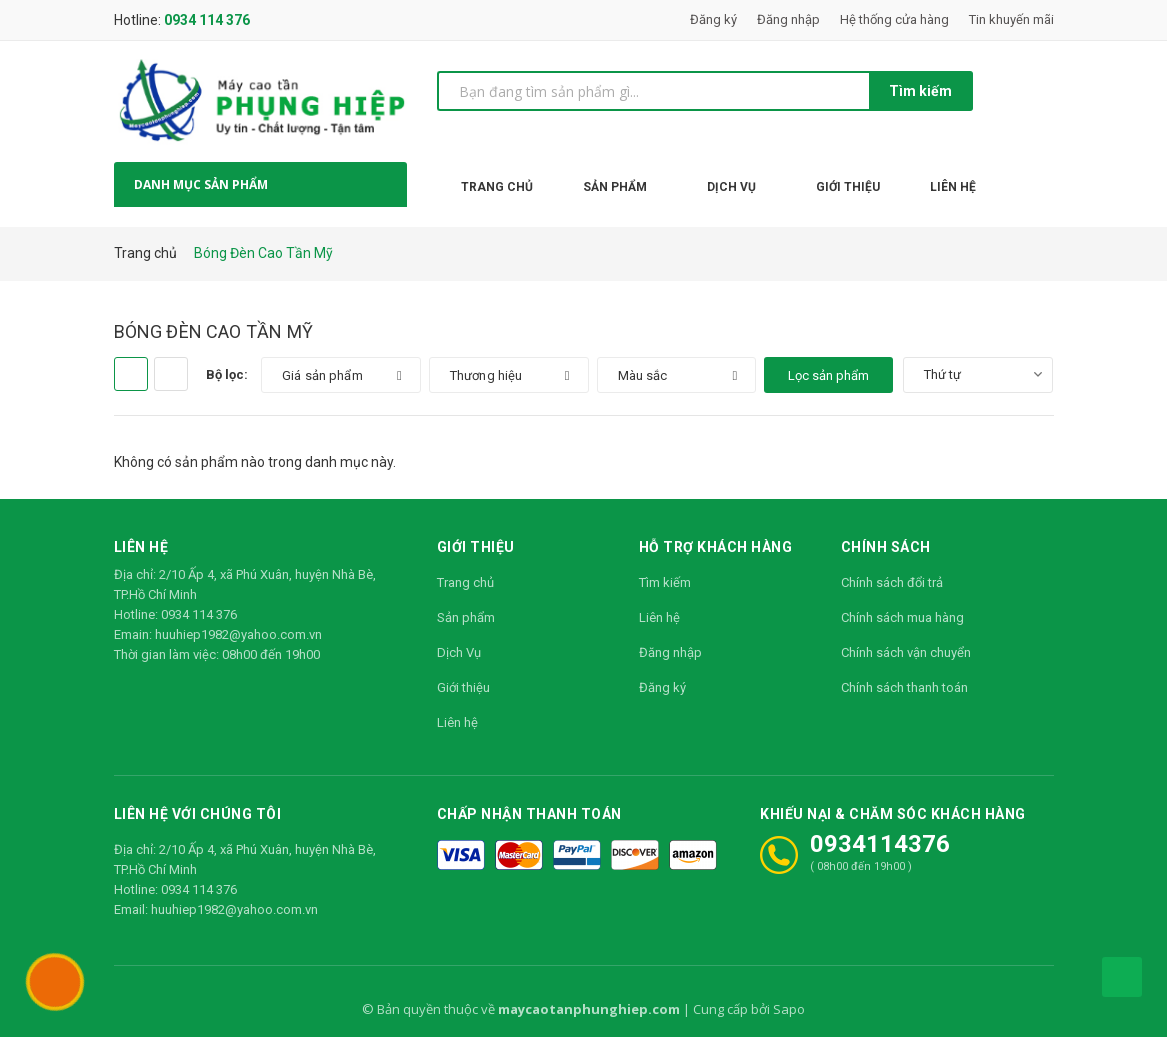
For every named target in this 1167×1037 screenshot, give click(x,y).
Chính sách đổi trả (892, 582)
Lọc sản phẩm (828, 375)
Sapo (789, 1009)
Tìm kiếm (920, 91)
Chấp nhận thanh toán (529, 813)
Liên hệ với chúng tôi (198, 813)
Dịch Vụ (459, 652)
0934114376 (880, 844)
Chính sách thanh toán (904, 687)
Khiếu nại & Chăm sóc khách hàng (893, 813)
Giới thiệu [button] (476, 546)
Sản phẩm (466, 617)
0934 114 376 (207, 20)
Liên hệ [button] (141, 546)
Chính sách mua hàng (902, 617)
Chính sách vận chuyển (906, 652)
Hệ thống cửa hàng (894, 19)
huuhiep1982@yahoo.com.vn (238, 634)
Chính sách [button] (886, 546)
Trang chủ (465, 582)
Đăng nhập (788, 19)
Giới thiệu (463, 687)
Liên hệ (457, 722)
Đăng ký (713, 19)
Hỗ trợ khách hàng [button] (716, 546)
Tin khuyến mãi (1011, 19)
